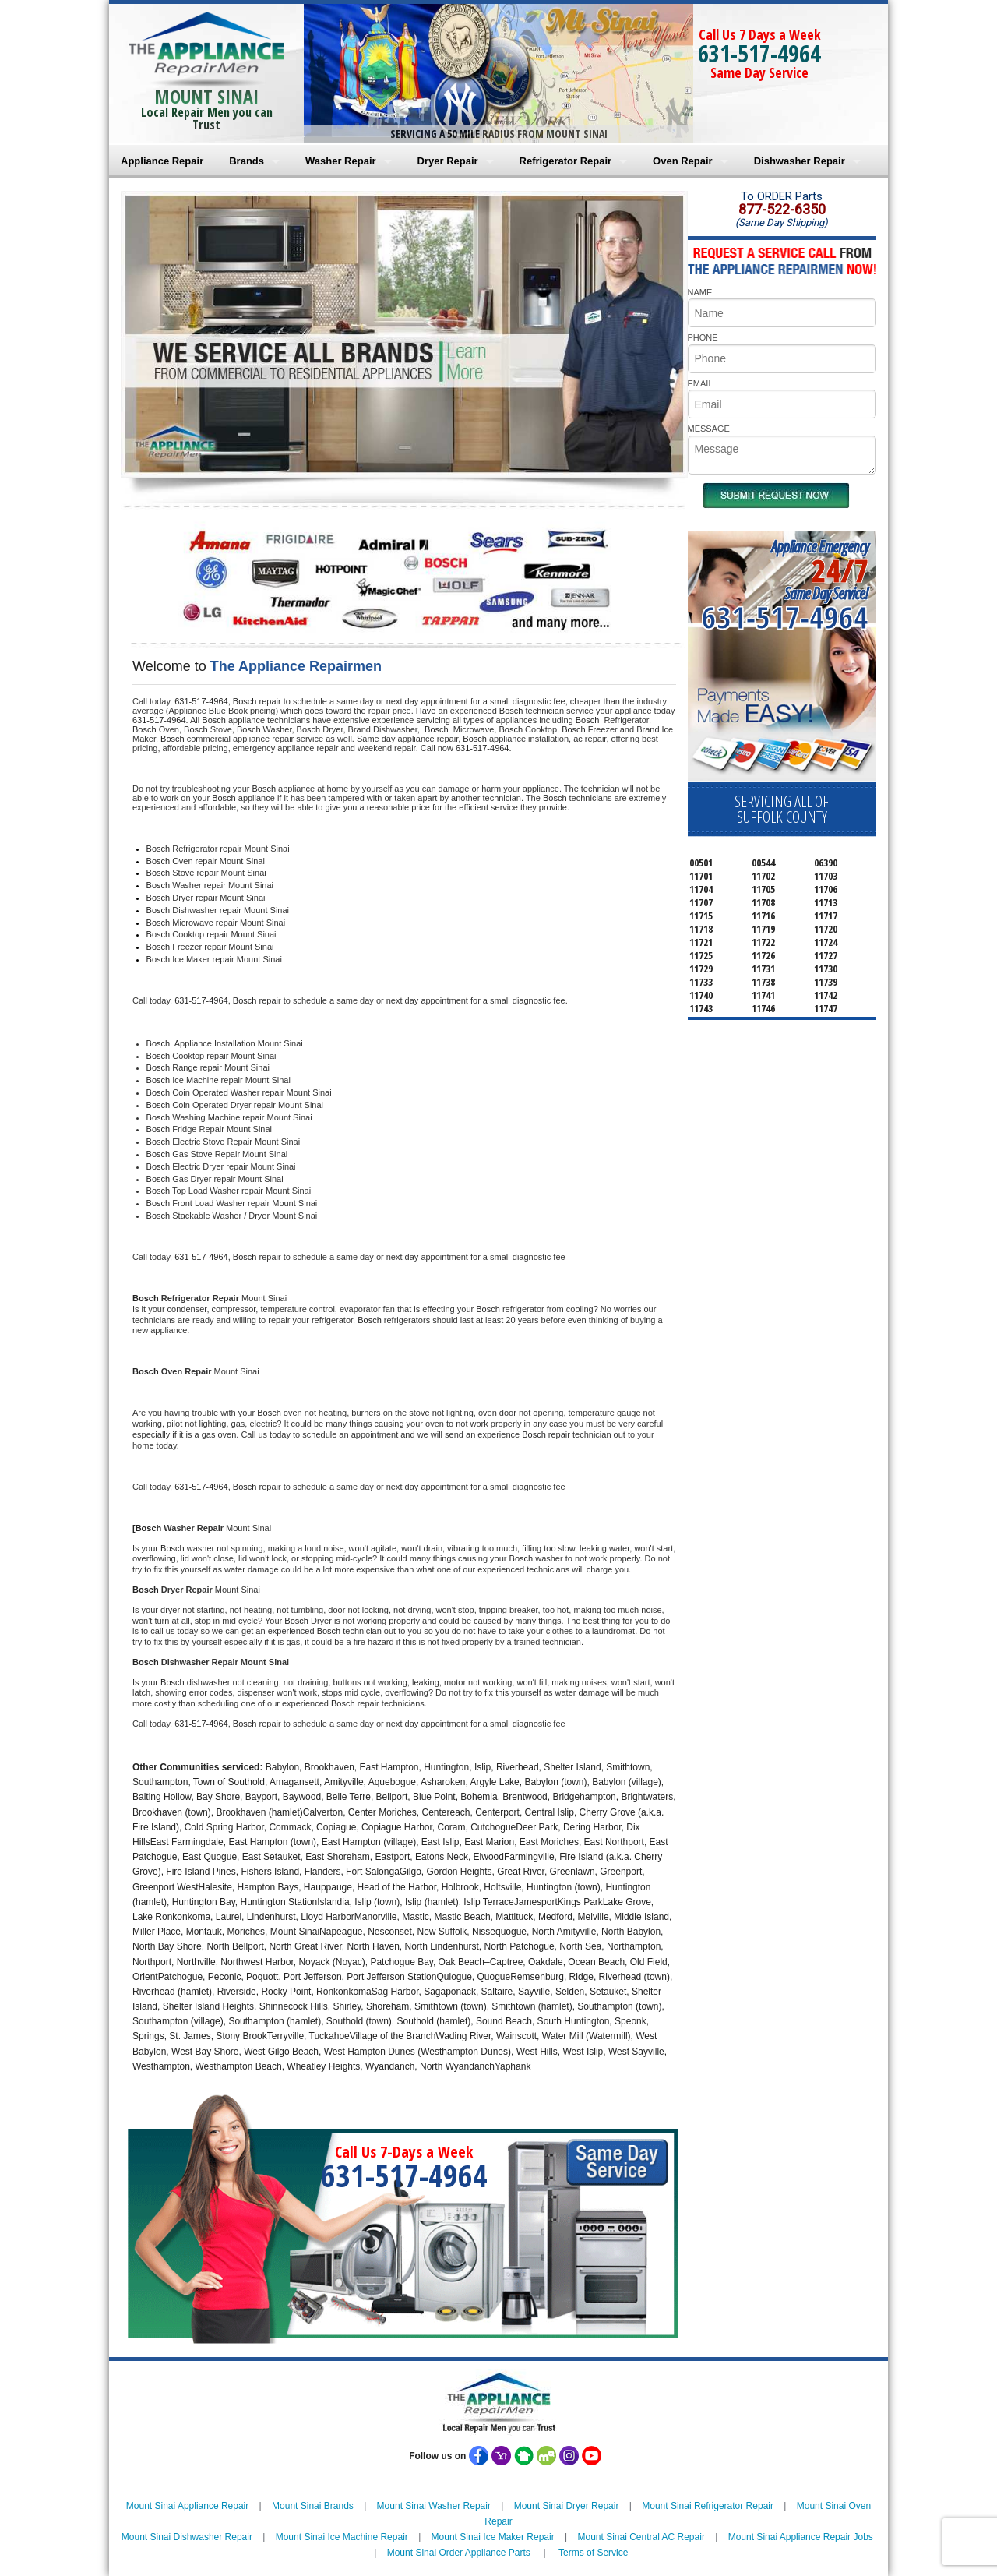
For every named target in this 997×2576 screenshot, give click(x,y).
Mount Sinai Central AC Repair (640, 2537)
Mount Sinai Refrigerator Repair (707, 2505)
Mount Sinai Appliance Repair (187, 2505)
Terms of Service (593, 2552)
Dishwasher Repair (799, 161)
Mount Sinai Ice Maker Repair (493, 2537)
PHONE (703, 337)
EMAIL (700, 383)
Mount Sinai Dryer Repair (566, 2505)
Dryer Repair (447, 161)
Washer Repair (340, 161)
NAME (700, 292)
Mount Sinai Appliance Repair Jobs (800, 2537)
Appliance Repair (162, 161)
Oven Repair (683, 161)
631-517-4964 (759, 53)
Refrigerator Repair (565, 161)
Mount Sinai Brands (313, 2505)
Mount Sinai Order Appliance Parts (458, 2552)
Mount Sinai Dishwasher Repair (187, 2537)
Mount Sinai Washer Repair (434, 2505)
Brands (246, 161)
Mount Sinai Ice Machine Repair (342, 2537)
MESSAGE (709, 428)
